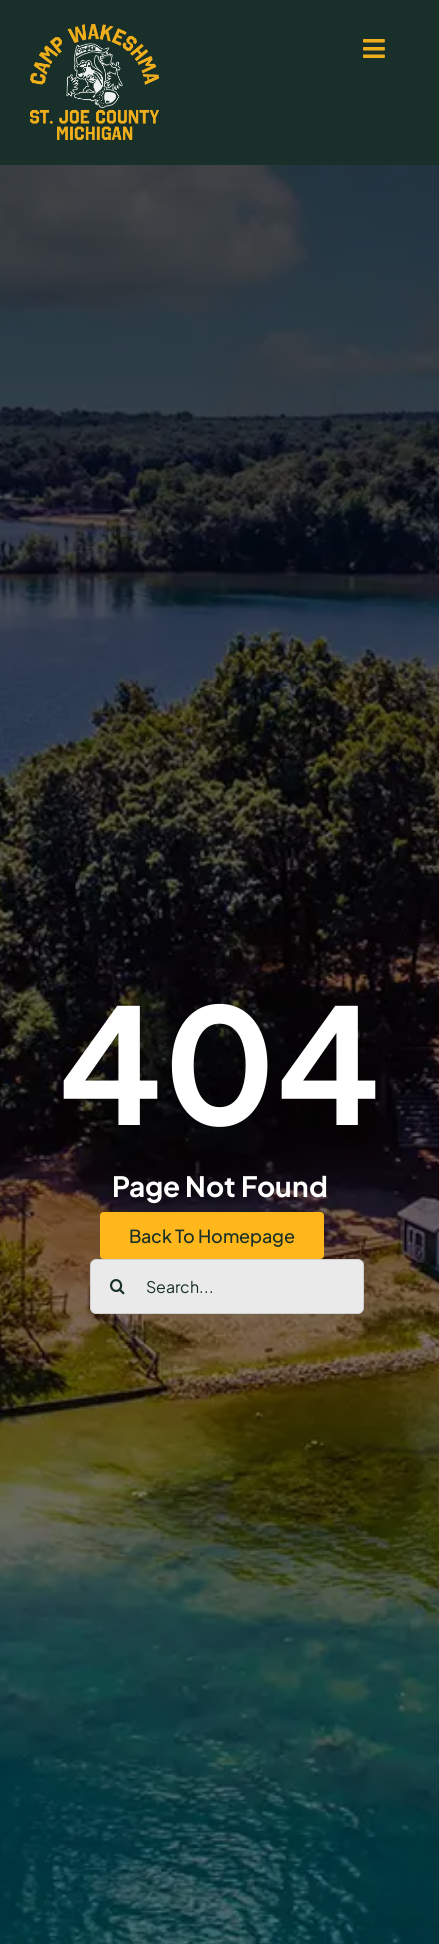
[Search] (117, 1286)
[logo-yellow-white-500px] (94, 31)
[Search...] (227, 1286)
